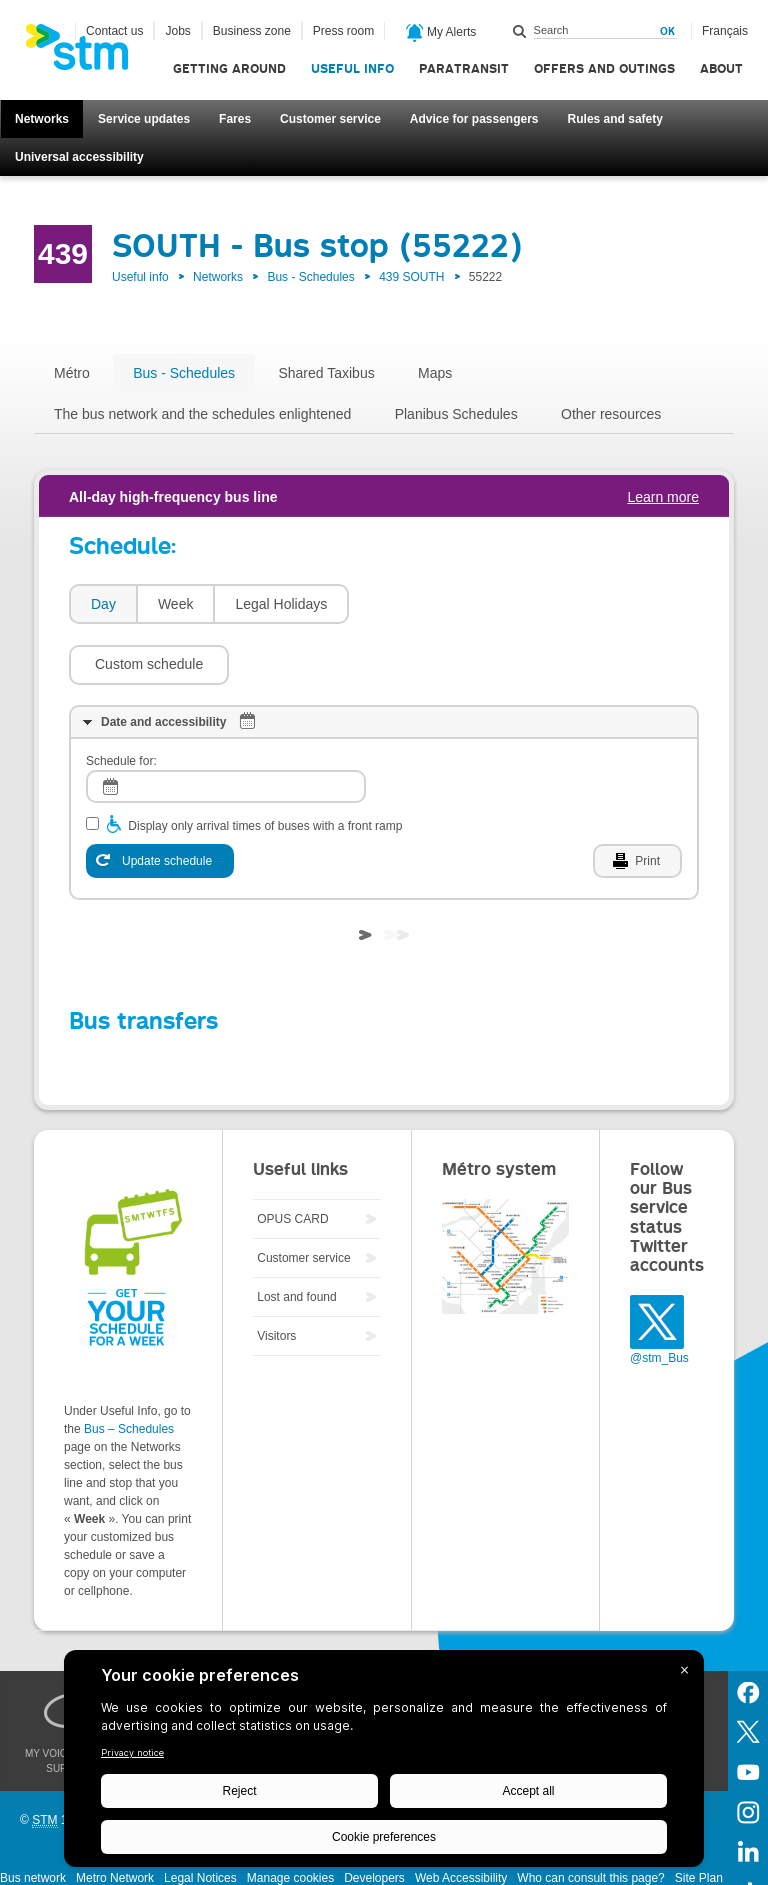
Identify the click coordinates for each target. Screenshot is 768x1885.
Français (725, 31)
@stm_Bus (659, 1298)
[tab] (102, 604)
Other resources (611, 414)
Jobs (177, 31)
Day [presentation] (103, 604)
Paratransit (464, 68)
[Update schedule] (160, 801)
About (721, 68)
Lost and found (296, 1237)
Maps (435, 373)
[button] (439, 604)
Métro (72, 373)
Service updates (144, 119)
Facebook (748, 1631)
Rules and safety (615, 119)
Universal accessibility (79, 157)
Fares (235, 119)
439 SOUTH (411, 277)
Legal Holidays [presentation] (281, 604)
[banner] (87, 53)
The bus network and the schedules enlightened (202, 414)
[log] (226, 726)
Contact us (114, 31)
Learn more (663, 497)
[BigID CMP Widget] (384, 1763)
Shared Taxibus (326, 373)
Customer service (330, 119)
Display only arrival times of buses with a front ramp (265, 766)
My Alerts (441, 33)
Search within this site (520, 31)
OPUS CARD (292, 1159)
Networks (42, 119)
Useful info (352, 68)
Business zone (252, 31)
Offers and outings (604, 68)
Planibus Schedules (456, 414)
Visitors (276, 1276)
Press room (343, 31)
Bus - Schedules (310, 277)
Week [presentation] (176, 604)
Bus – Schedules (129, 1369)
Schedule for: (121, 701)
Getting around (229, 68)
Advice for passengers (474, 119)
